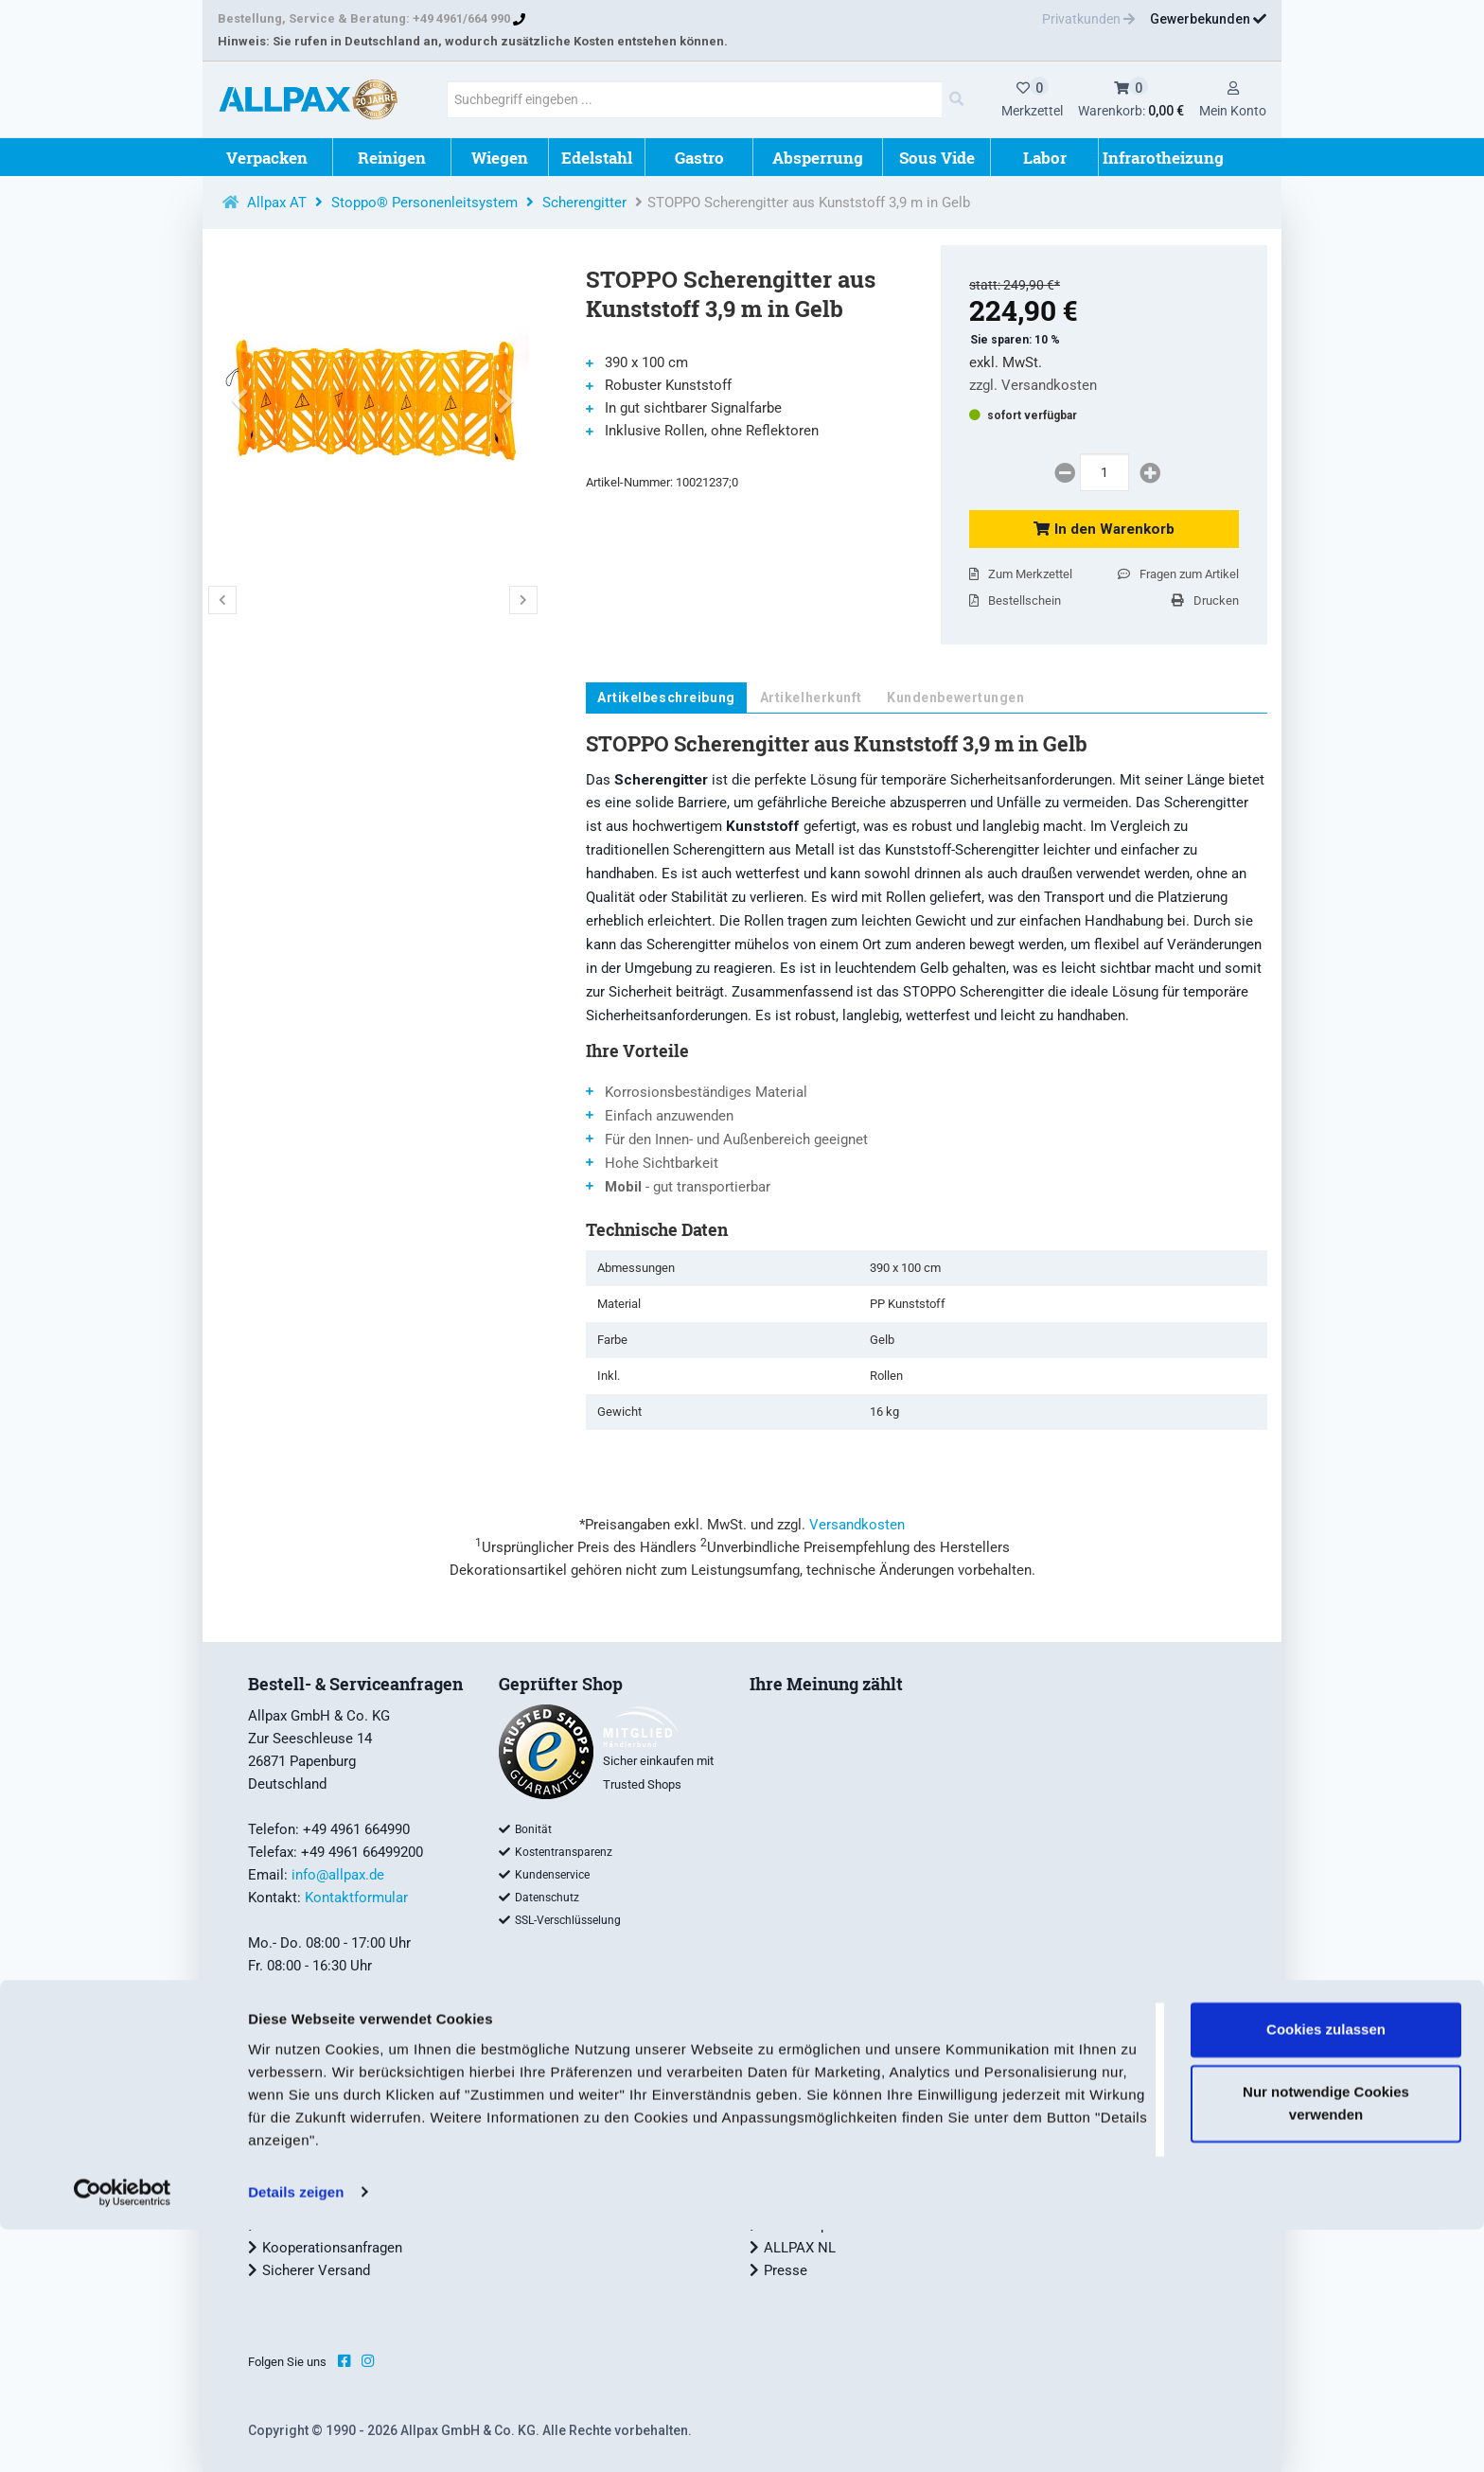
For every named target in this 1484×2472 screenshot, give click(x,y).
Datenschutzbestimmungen (348, 2202)
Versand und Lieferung (332, 2088)
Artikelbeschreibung (666, 697)
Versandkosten (857, 1524)
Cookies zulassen (1326, 2273)
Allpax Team (802, 2134)
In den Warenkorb (1104, 529)
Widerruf (288, 2179)
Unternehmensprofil (826, 2111)
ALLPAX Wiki (553, 2134)
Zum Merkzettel (1020, 574)
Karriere (788, 2202)
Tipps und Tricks (565, 2111)
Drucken (1205, 600)
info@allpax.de (338, 1874)
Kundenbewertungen (956, 697)
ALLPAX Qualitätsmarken (843, 2088)
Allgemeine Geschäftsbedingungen (371, 2134)
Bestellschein (1015, 600)
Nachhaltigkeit (810, 2156)
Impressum (297, 2156)
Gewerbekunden (1208, 18)
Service (536, 2088)
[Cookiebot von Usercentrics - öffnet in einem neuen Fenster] (122, 2435)
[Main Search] (956, 99)
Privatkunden (1088, 18)
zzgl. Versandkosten (1033, 385)
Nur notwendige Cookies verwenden (1326, 2345)
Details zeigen (296, 2435)
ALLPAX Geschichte (826, 2179)
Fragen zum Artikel (1178, 574)
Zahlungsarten (307, 2111)
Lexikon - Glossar (568, 2156)
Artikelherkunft (811, 697)
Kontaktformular (356, 1897)
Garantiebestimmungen (586, 2179)
